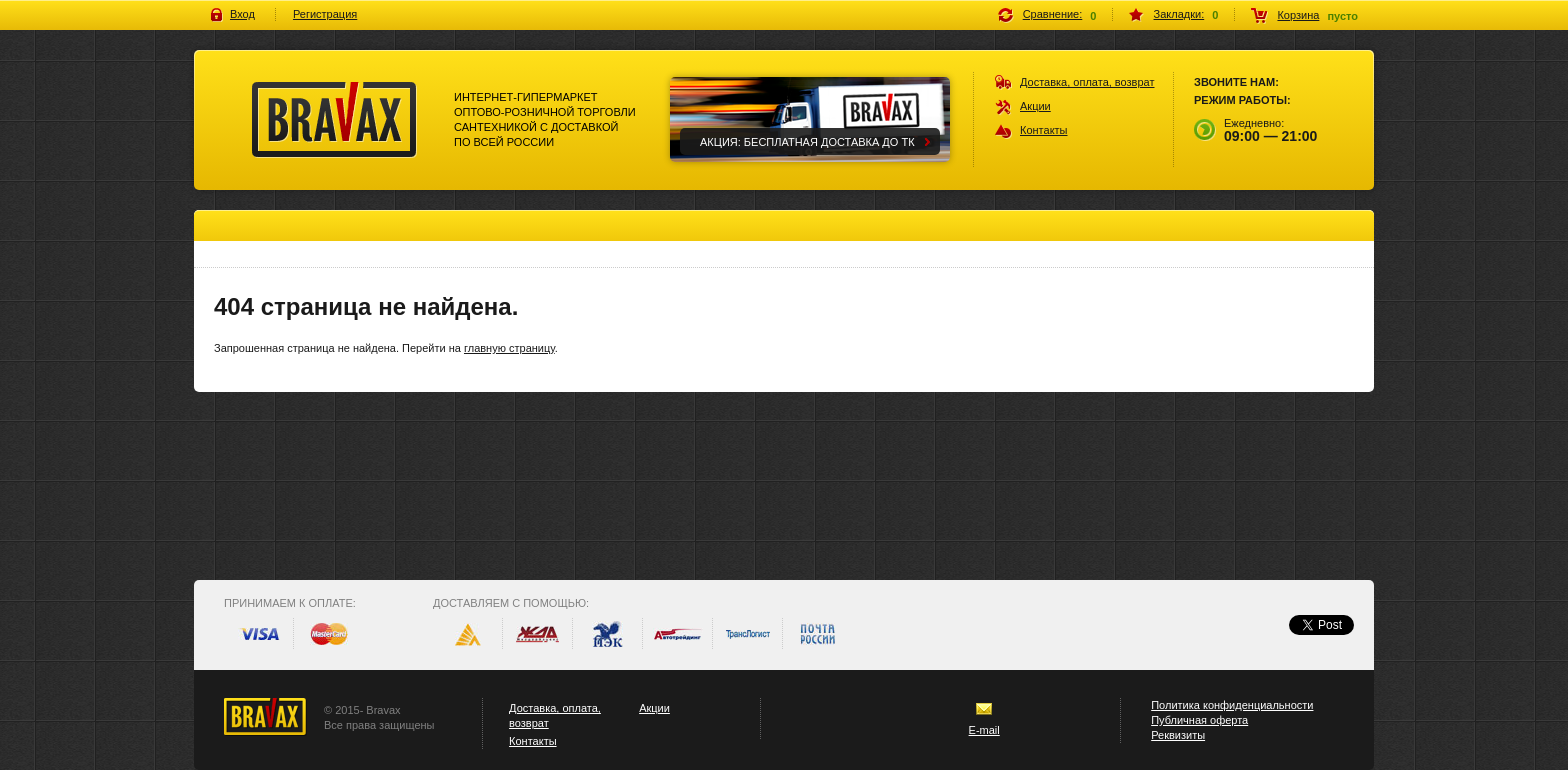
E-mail (984, 730)
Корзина (1298, 15)
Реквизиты (1178, 735)
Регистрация (325, 14)
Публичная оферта (1199, 720)
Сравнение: (1053, 14)
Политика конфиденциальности (1232, 705)
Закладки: (1179, 14)
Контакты (1044, 130)
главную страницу (509, 348)
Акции (1035, 106)
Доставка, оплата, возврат (1087, 82)
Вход (242, 14)
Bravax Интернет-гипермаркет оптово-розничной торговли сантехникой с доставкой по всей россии (334, 120)
